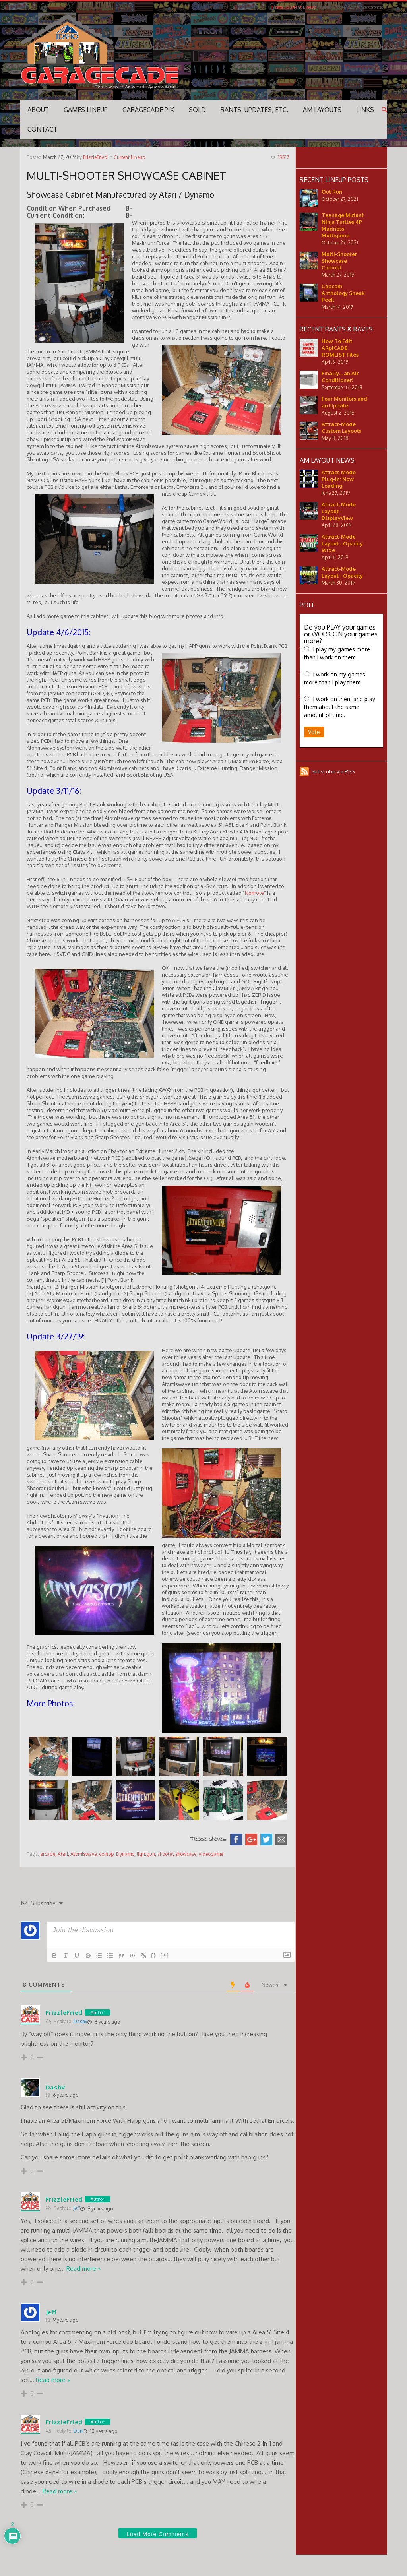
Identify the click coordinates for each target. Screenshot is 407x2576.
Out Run (332, 191)
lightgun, (146, 1854)
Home (277, 7)
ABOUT (38, 110)
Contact (42, 129)
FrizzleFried (95, 157)
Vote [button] (314, 732)
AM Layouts (322, 110)
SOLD (197, 110)
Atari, (63, 1854)
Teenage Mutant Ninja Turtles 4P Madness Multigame (343, 225)
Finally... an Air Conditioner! (340, 376)
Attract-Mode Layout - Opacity (342, 572)
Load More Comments (157, 2534)
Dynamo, (126, 1854)
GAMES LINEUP (86, 110)
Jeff (77, 2208)
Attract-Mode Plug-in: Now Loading (339, 479)
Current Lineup (301, 7)
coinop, (107, 1854)
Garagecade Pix (148, 110)
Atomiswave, (84, 1854)
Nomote (254, 893)
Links (365, 110)
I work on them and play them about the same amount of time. (339, 707)
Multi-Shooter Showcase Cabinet (339, 261)
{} (154, 1955)
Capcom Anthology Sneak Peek (343, 293)
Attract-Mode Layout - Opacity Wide (342, 543)
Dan (78, 2431)
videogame (211, 1854)
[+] (165, 1955)
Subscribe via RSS (333, 771)
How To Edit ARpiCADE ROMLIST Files (340, 348)
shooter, (165, 1854)
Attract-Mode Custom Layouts (341, 427)
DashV (80, 2021)
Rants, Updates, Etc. (254, 110)
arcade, (48, 1854)
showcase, (186, 1854)
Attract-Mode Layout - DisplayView (339, 511)
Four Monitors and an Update (344, 402)
